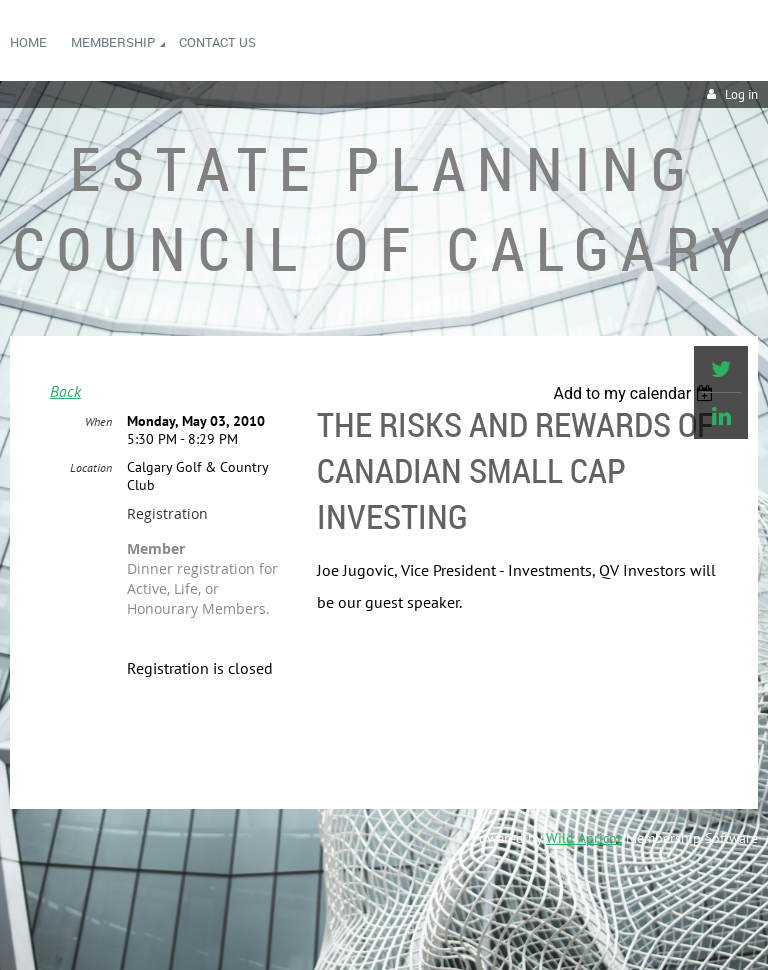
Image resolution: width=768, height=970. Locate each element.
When (98, 421)
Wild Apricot (584, 838)
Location (91, 467)
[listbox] (635, 393)
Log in (741, 94)
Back (65, 391)
